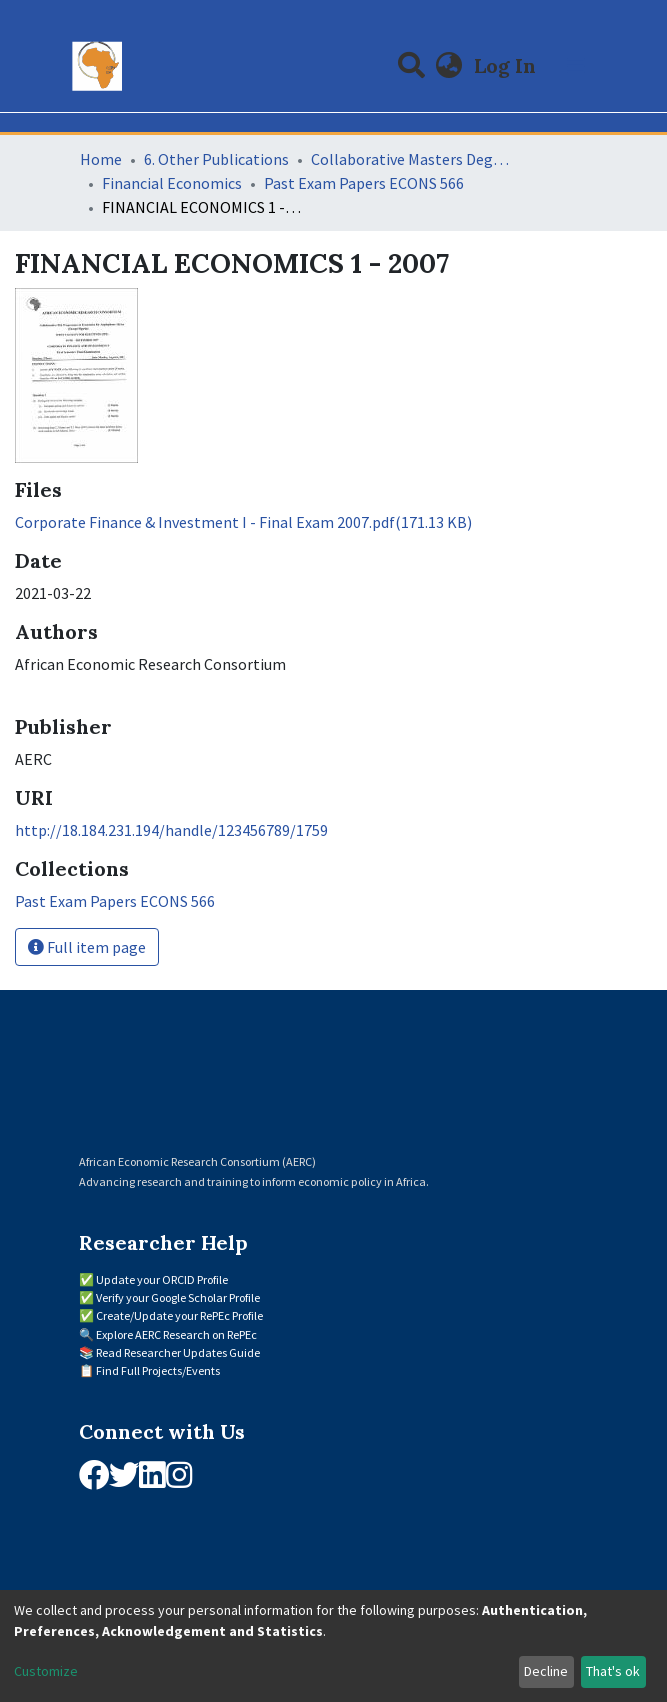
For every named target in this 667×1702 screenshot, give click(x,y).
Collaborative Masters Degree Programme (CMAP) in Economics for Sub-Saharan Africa (411, 159)
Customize (46, 1671)
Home (101, 159)
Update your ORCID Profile (162, 1279)
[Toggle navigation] (576, 66)
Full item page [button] (87, 947)
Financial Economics (172, 183)
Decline (546, 1671)
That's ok (613, 1671)
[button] (448, 66)
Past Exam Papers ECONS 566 (364, 183)
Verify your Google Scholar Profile (178, 1297)
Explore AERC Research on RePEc (176, 1334)
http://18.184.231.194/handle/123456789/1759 (171, 830)
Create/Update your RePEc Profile (179, 1315)
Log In (507, 65)
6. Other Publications (216, 159)
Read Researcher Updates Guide (178, 1352)
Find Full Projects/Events (158, 1370)
